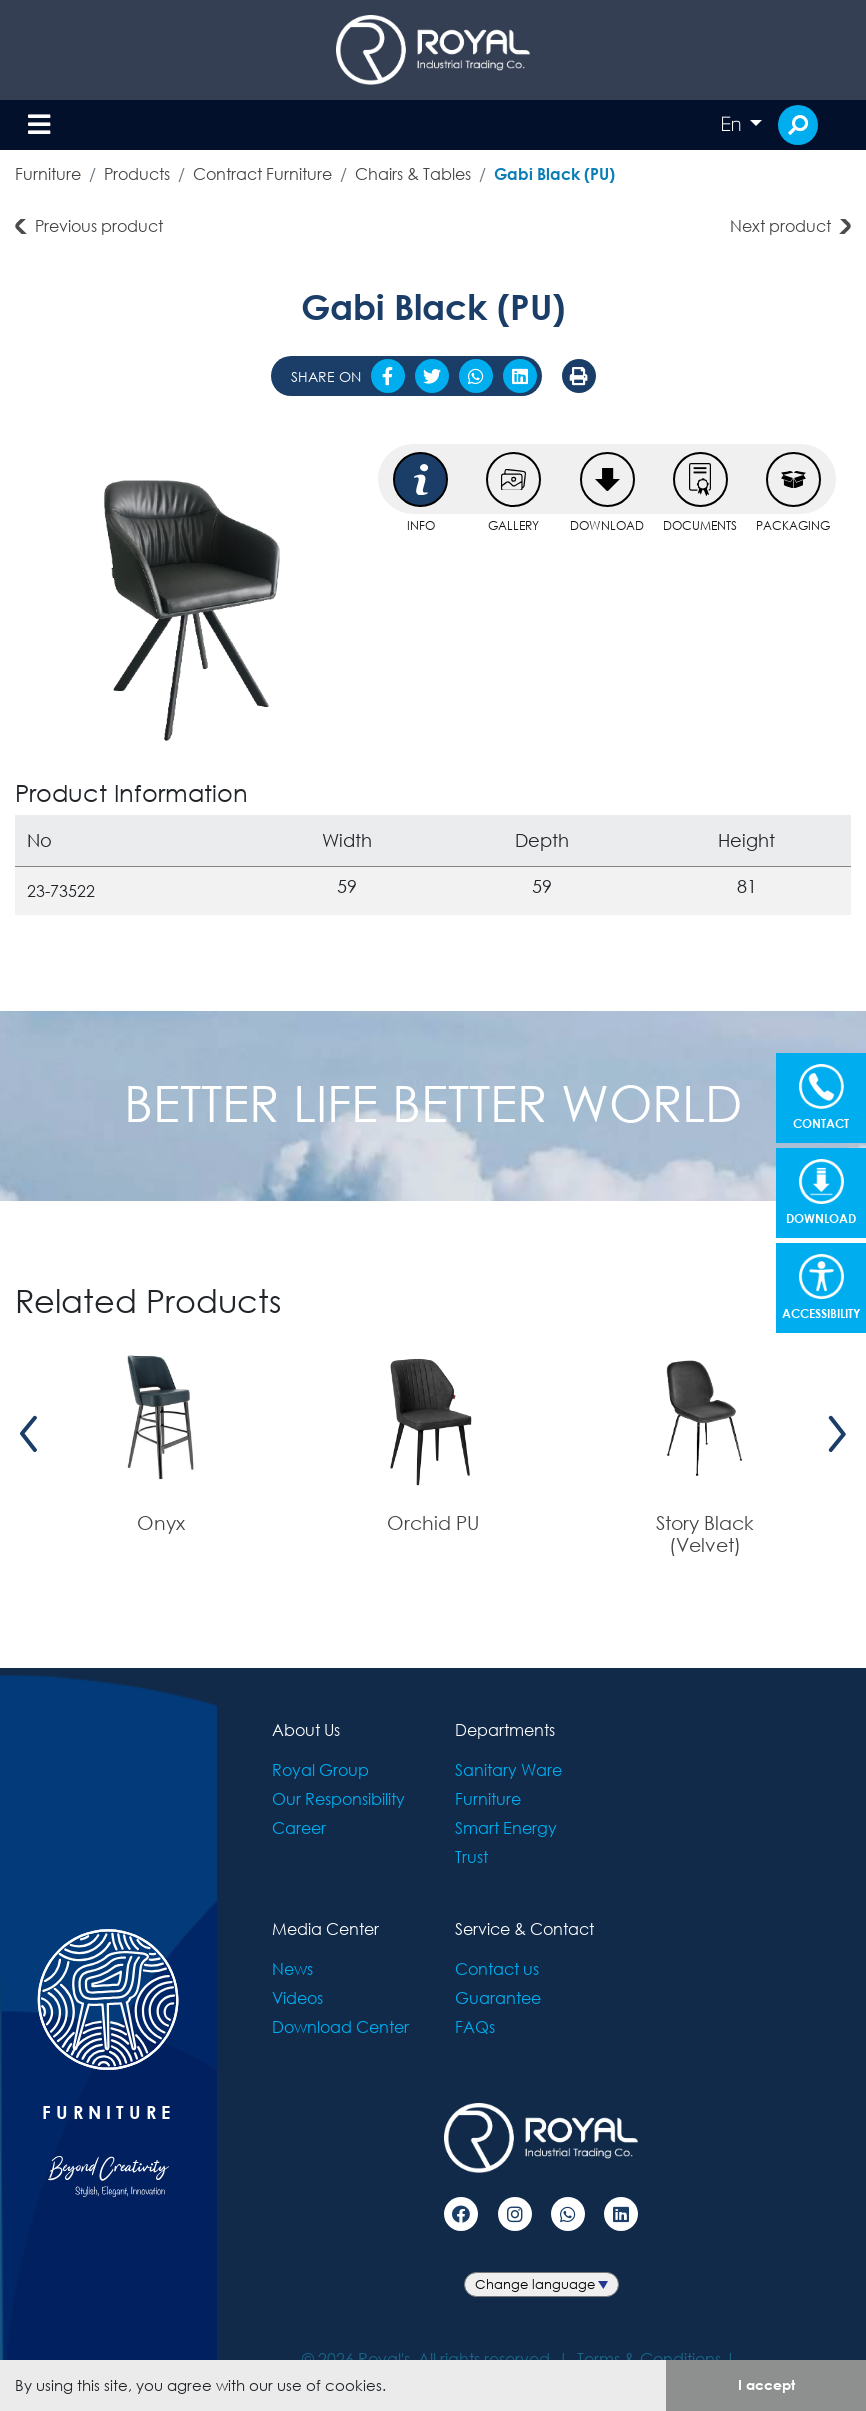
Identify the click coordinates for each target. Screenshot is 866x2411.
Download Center (340, 2026)
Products (137, 173)
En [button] (733, 124)
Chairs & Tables (413, 173)
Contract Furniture (262, 173)
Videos (297, 1997)
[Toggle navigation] (39, 125)
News (292, 1968)
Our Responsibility (338, 1798)
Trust (471, 1856)
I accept (766, 2384)
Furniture (48, 173)
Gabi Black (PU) (554, 173)
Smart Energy (506, 1827)
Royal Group (320, 1769)
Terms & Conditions (649, 2358)
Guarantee (498, 1997)
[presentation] (29, 1434)
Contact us (497, 1968)
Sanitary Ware (508, 1769)
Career (299, 1827)
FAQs (475, 2026)
